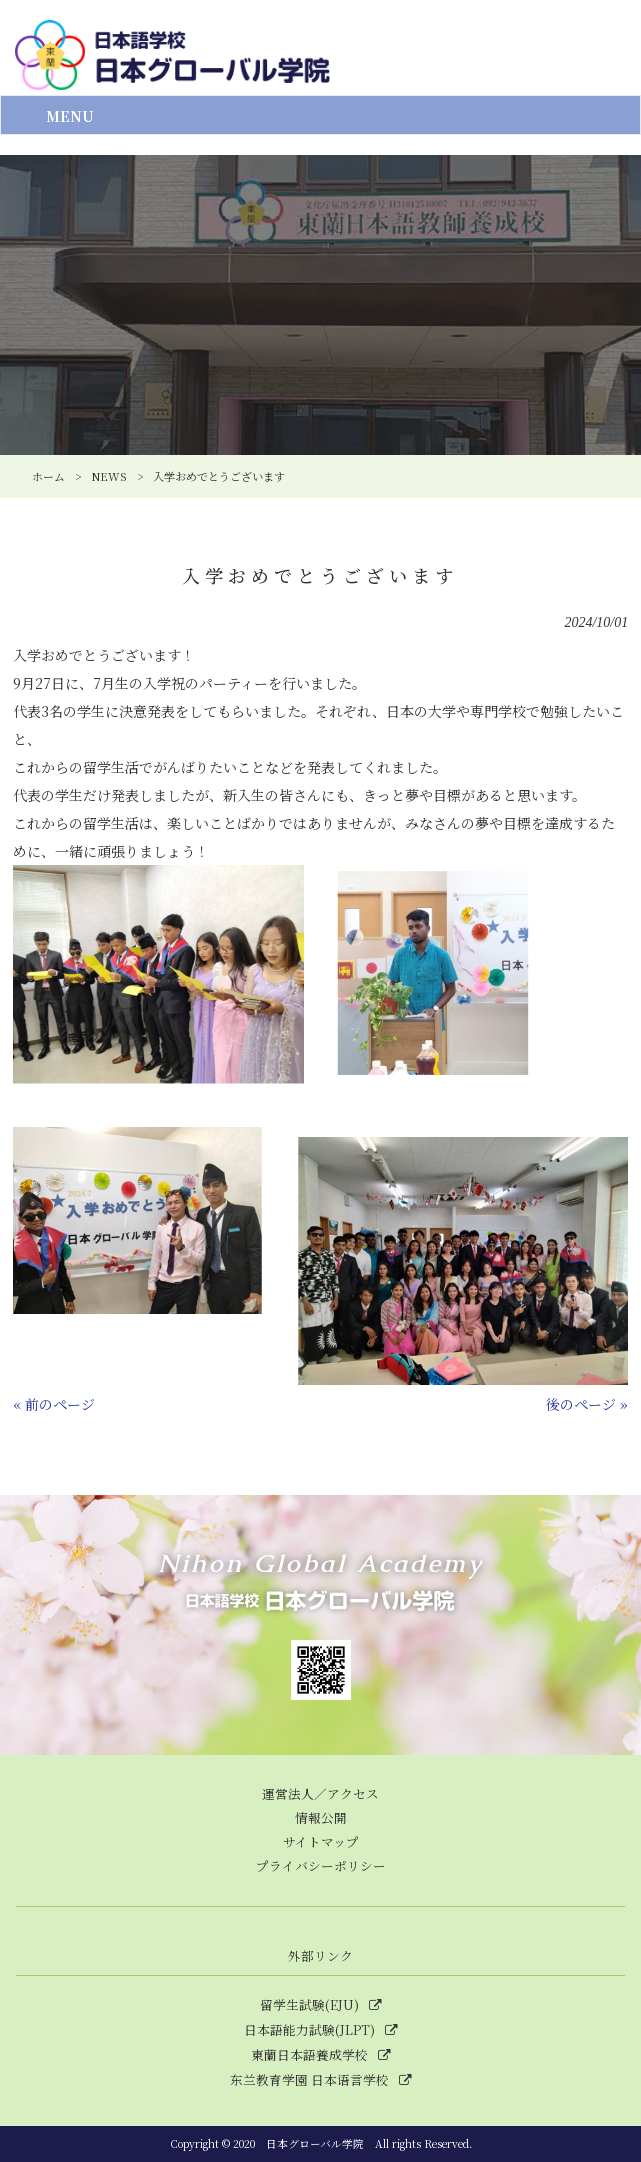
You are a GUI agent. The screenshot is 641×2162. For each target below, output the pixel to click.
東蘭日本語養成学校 (309, 2055)
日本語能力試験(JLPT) (309, 2030)
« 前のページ (54, 1404)
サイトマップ (321, 1841)
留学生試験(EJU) (309, 2005)
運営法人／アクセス (320, 1793)
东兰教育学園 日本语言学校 (309, 2080)
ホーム (48, 476)
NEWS (109, 476)
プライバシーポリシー (321, 1865)
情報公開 (321, 1817)
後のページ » (587, 1404)
